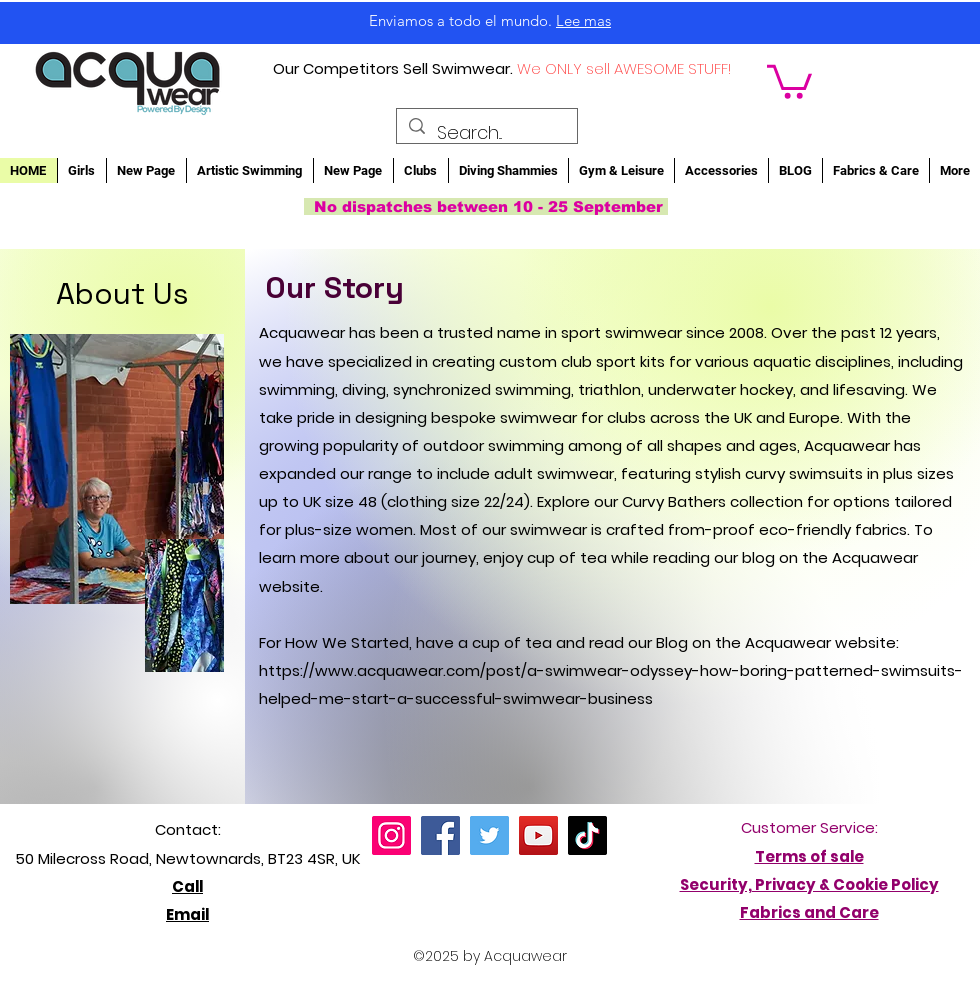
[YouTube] (538, 835)
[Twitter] (489, 835)
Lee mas (583, 20)
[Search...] (486, 133)
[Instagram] (391, 835)
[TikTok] (587, 835)
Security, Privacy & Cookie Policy (809, 884)
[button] (789, 80)
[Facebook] (440, 835)
